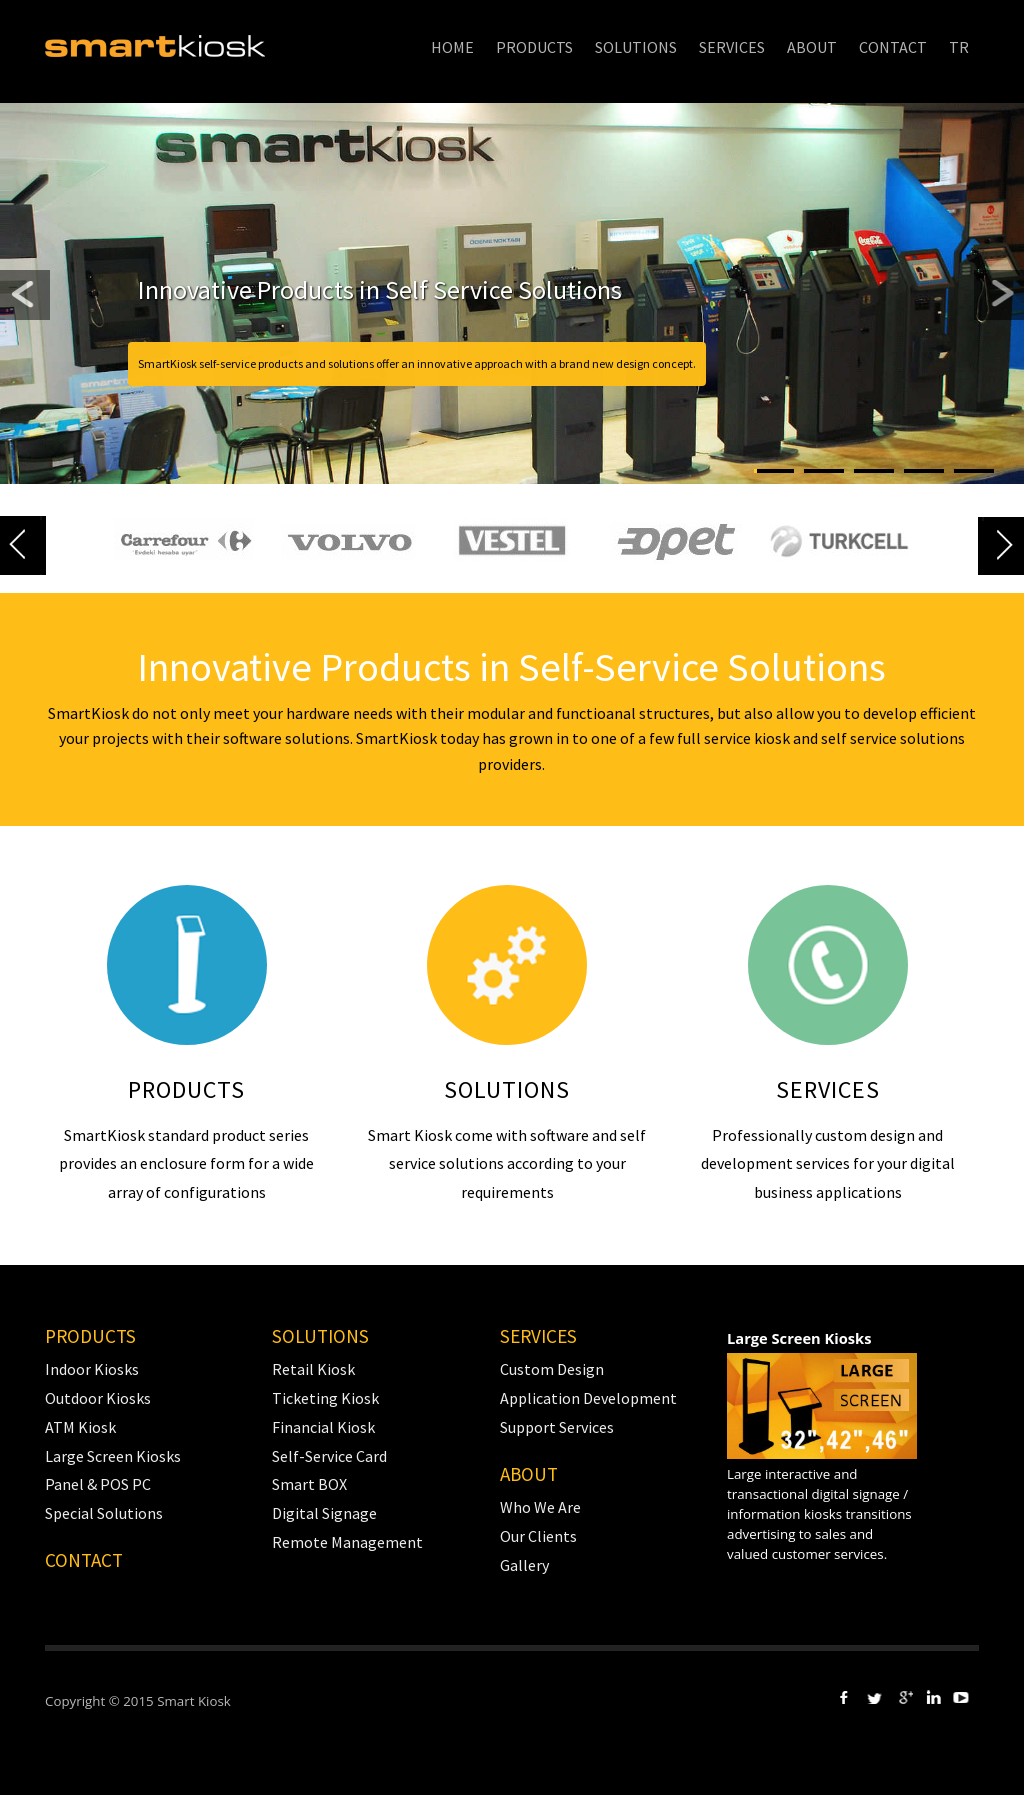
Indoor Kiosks (92, 1369)
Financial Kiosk (323, 1427)
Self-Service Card (329, 1456)
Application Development (588, 1398)
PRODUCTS (534, 47)
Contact (84, 1560)
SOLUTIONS (636, 47)
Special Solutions (104, 1513)
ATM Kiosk (80, 1427)
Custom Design (552, 1369)
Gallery (524, 1565)
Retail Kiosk (313, 1369)
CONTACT (893, 47)
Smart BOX (309, 1484)
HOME (452, 47)
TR (959, 47)
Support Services (557, 1427)
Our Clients (538, 1536)
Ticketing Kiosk (325, 1398)
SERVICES (732, 47)
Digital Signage (324, 1513)
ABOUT (812, 47)
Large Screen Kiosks (113, 1456)
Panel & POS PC (98, 1484)
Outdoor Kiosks (98, 1398)
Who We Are (540, 1507)
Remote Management (347, 1542)
